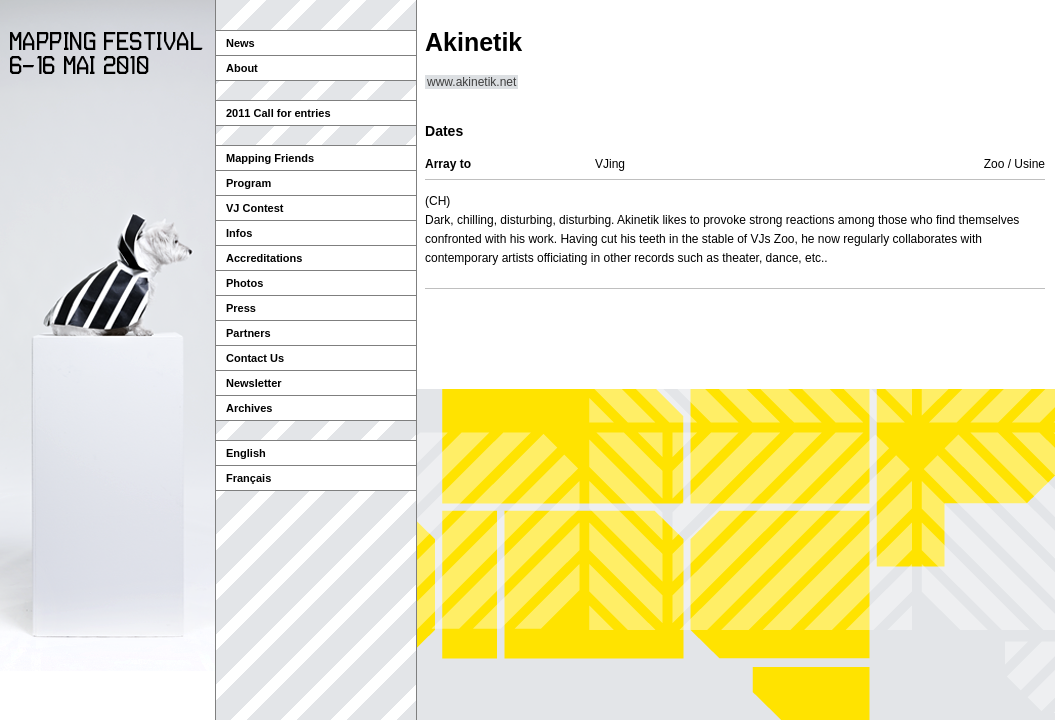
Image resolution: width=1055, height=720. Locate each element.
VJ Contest (254, 208)
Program (248, 183)
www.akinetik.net (471, 82)
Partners (248, 333)
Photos (244, 283)
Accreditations (264, 258)
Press (241, 308)
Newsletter (254, 383)
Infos (239, 233)
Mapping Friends (270, 158)
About (242, 68)
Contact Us (255, 358)
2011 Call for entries (278, 113)
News (240, 43)
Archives (249, 408)
